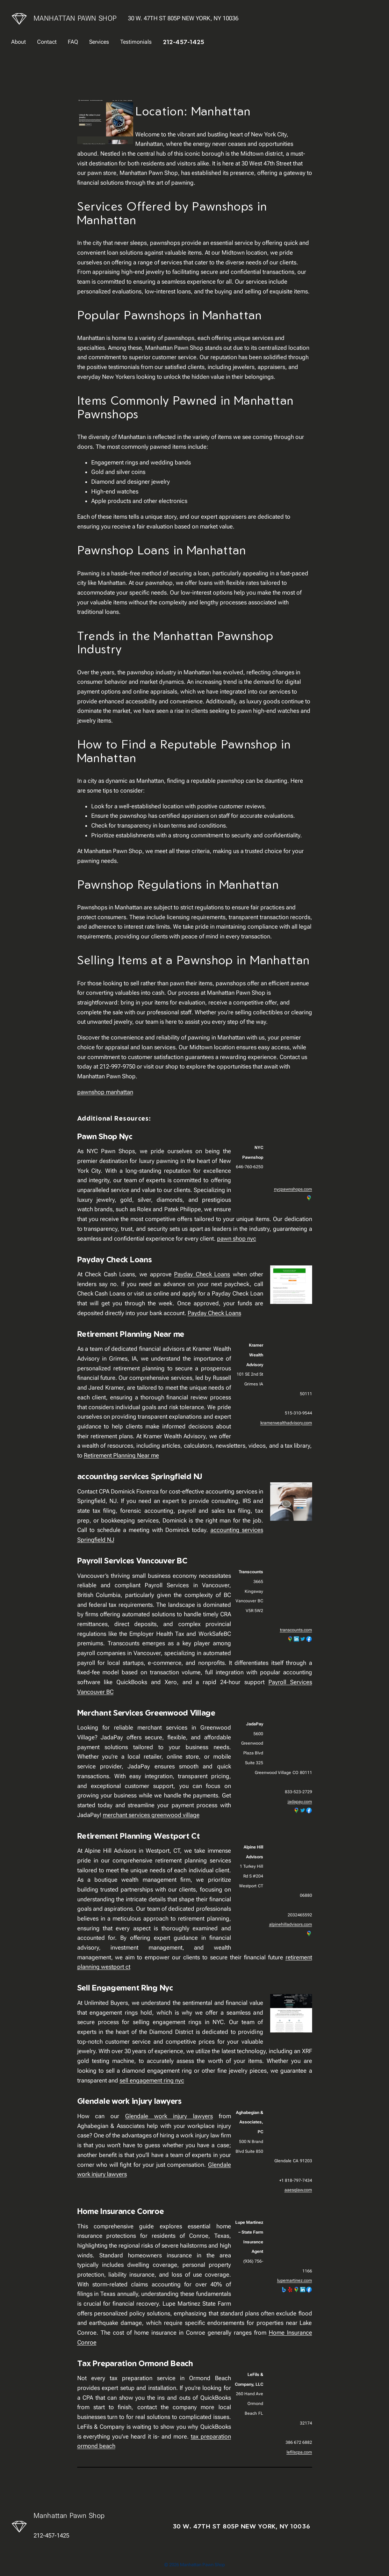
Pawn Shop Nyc (104, 1136)
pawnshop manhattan (105, 1091)
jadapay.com (300, 1801)
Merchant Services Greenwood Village (146, 1712)
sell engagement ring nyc (152, 2080)
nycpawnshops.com (293, 1189)
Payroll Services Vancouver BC (132, 1560)
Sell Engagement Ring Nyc (125, 1987)
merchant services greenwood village (151, 1814)
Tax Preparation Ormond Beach (135, 2363)
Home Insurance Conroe (120, 2211)
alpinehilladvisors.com (290, 1924)
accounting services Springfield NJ (139, 1476)
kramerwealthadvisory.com (286, 1422)
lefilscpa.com (299, 2452)
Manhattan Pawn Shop (75, 18)
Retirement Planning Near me (130, 1334)
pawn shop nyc (236, 1238)
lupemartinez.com (294, 2280)
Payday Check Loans (114, 1259)
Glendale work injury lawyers (129, 2101)
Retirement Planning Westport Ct (138, 1835)
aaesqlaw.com (298, 2189)
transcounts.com (296, 1629)
